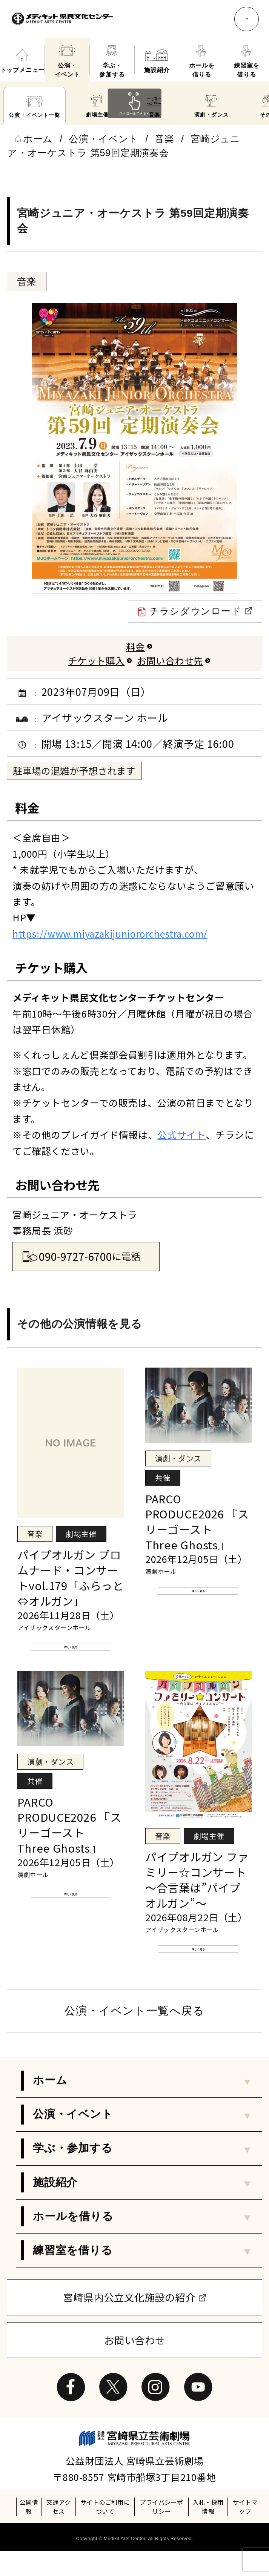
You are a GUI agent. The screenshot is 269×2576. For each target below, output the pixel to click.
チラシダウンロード (195, 611)
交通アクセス (58, 2532)
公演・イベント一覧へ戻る (134, 2036)
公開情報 (29, 2532)
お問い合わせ (134, 2365)
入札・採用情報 (208, 2532)
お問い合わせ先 (170, 660)
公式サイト (181, 1134)
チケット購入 (96, 660)
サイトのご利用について (105, 2532)
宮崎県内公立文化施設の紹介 (129, 2322)
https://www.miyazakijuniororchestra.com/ (110, 933)
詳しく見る (70, 1653)
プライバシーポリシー (161, 2532)
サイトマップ (245, 2532)
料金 (135, 646)
